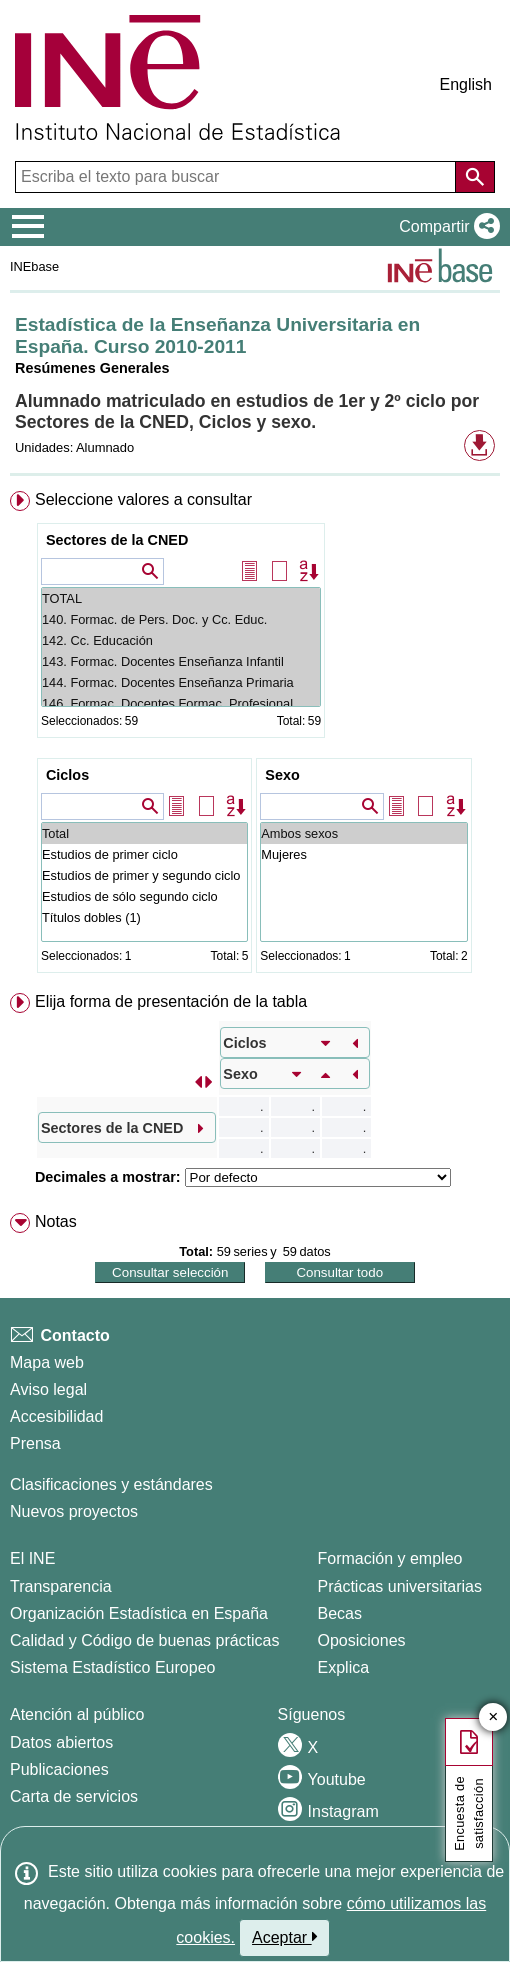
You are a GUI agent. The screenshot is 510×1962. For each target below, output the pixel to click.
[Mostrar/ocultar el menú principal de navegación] (28, 227)
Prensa (35, 1443)
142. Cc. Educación (181, 640)
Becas (340, 1613)
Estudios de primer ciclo (144, 854)
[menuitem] (255, 736)
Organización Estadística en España (139, 1613)
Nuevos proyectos (74, 1511)
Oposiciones (362, 1640)
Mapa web (47, 1362)
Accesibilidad (56, 1416)
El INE (32, 1558)
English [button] (466, 84)
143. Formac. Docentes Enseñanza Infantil (181, 661)
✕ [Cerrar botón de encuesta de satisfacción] (493, 1717)
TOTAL (181, 598)
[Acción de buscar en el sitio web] (475, 177)
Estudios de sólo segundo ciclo (144, 896)
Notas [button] (56, 1221)
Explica (344, 1667)
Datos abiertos (61, 1742)
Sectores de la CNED (117, 540)
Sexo (282, 775)
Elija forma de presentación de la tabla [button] (171, 1001)
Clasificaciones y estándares (111, 1484)
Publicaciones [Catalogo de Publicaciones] (59, 1769)
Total (144, 833)
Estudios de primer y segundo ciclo (144, 875)
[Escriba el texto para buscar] (237, 177)
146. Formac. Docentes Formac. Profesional (181, 703)
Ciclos (67, 775)
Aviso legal (48, 1389)
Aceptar (284, 1937)
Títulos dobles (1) (144, 917)
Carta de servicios (74, 1796)
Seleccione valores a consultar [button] (143, 499)
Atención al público (77, 1714)
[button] (445, 227)
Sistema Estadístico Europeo (112, 1667)
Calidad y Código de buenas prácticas (145, 1640)
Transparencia (61, 1586)
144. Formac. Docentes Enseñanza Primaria (181, 682)
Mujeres (363, 854)
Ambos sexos (363, 833)
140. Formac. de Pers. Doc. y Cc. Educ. (181, 619)
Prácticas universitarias (400, 1586)
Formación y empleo (390, 1558)
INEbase (34, 266)
